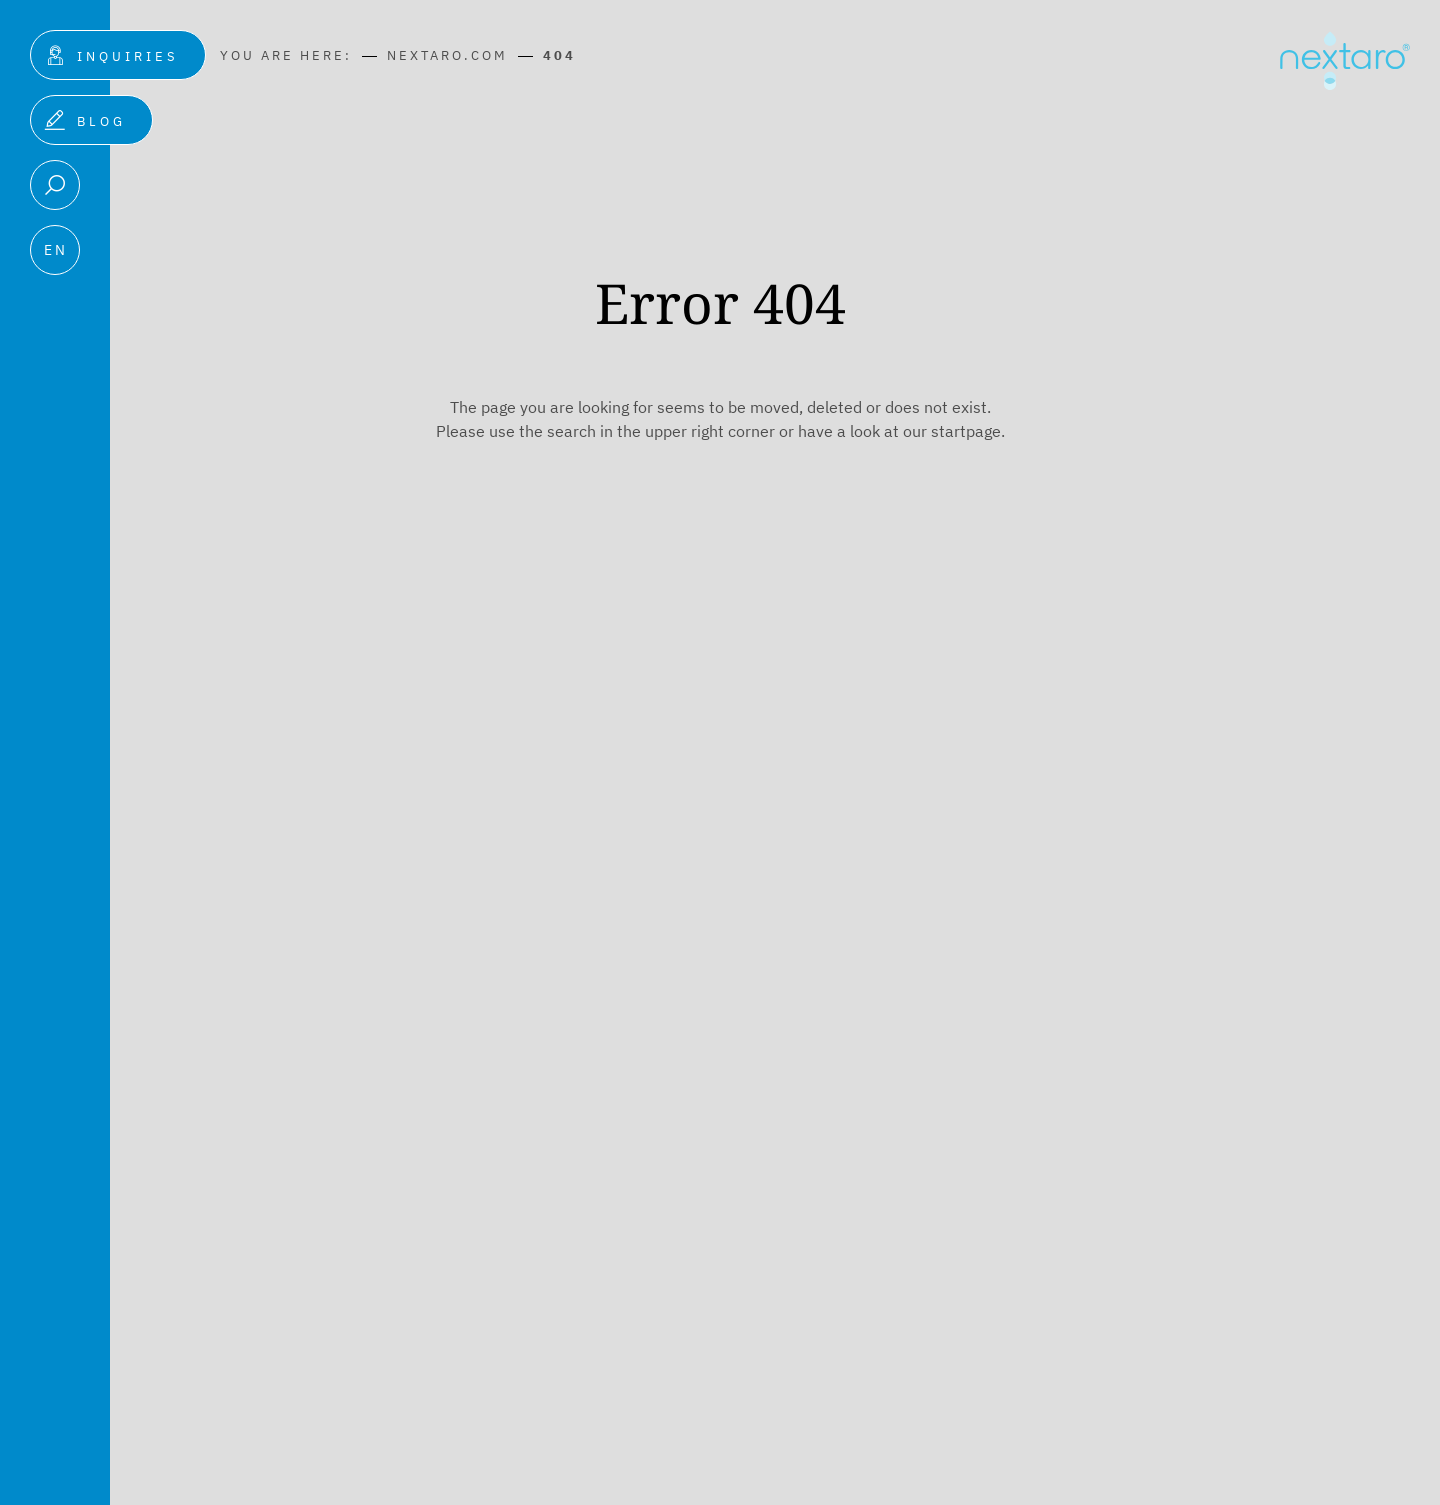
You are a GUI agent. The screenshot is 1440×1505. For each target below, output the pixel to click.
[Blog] (90, 120)
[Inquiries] (117, 55)
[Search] (54, 185)
